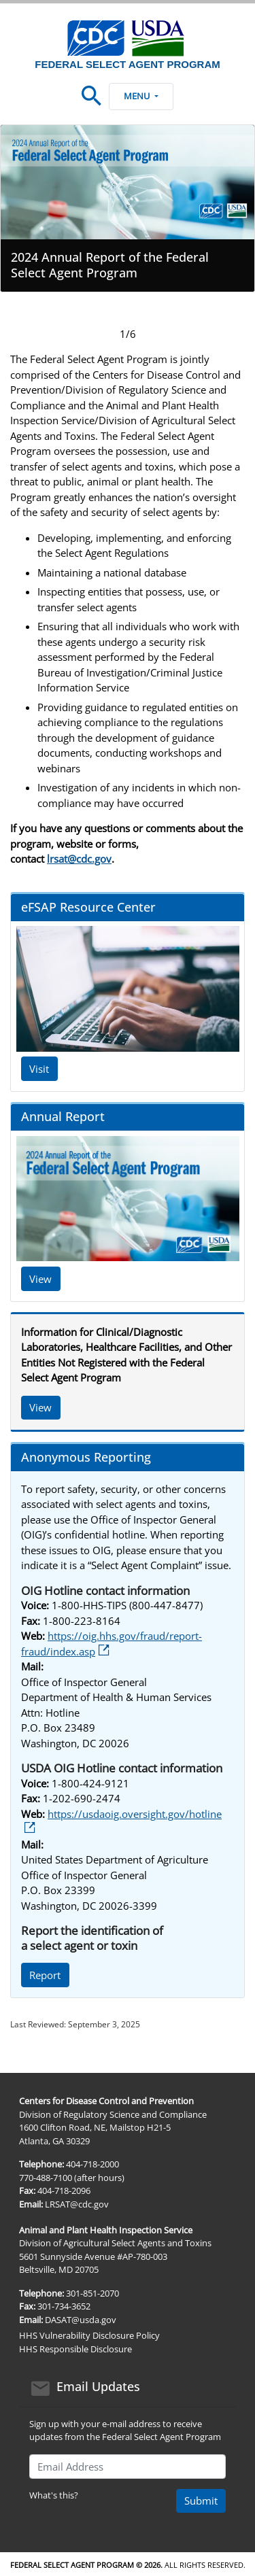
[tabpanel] (127, 208)
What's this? (53, 2495)
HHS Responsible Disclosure (75, 2349)
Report (45, 1975)
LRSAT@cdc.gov (77, 2204)
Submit (201, 2500)
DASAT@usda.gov (80, 2320)
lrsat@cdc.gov (79, 858)
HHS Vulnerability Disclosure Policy (89, 2335)
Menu (141, 96)
